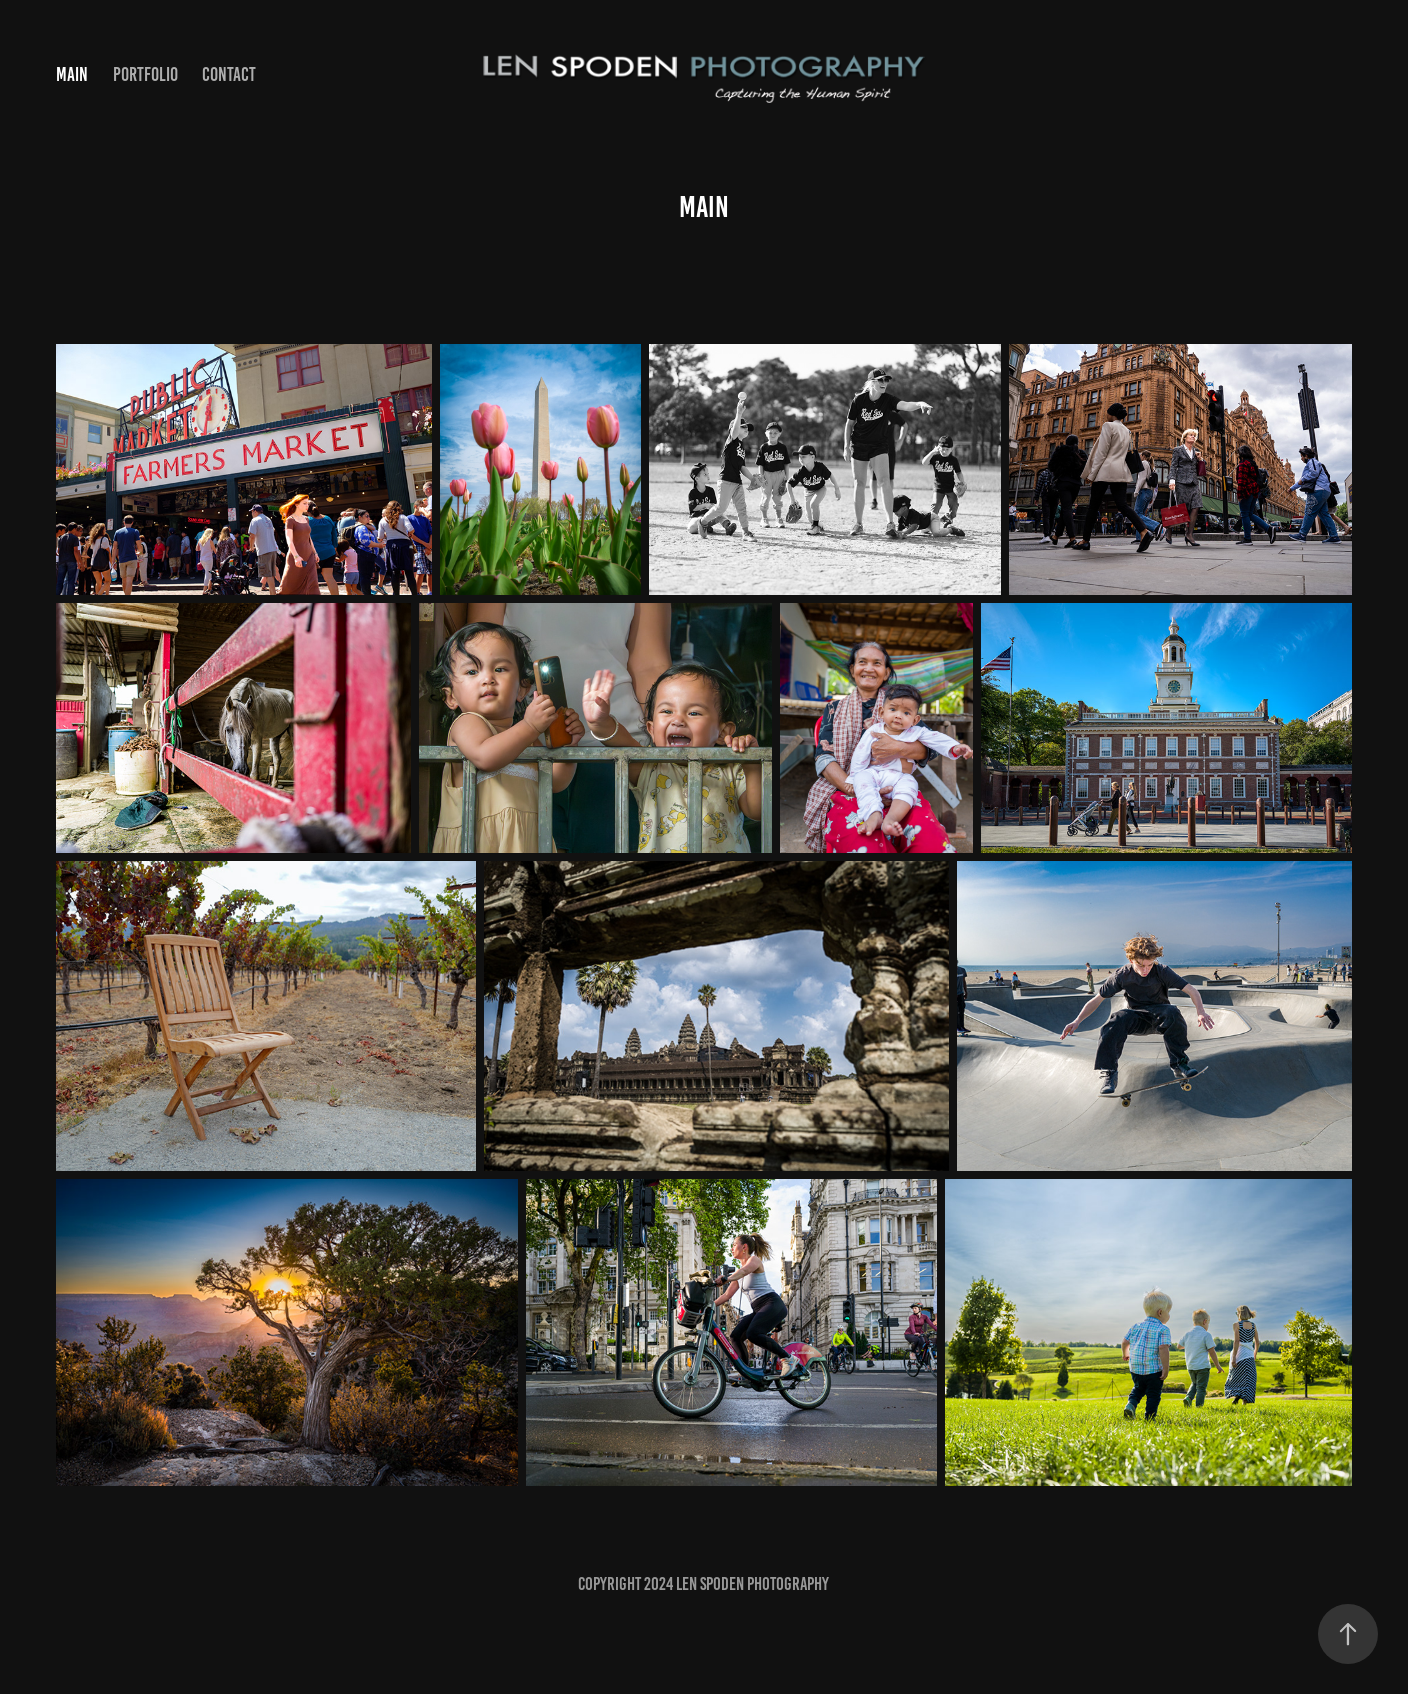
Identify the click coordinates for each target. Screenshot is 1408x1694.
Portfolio (145, 74)
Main (72, 74)
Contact (229, 74)
